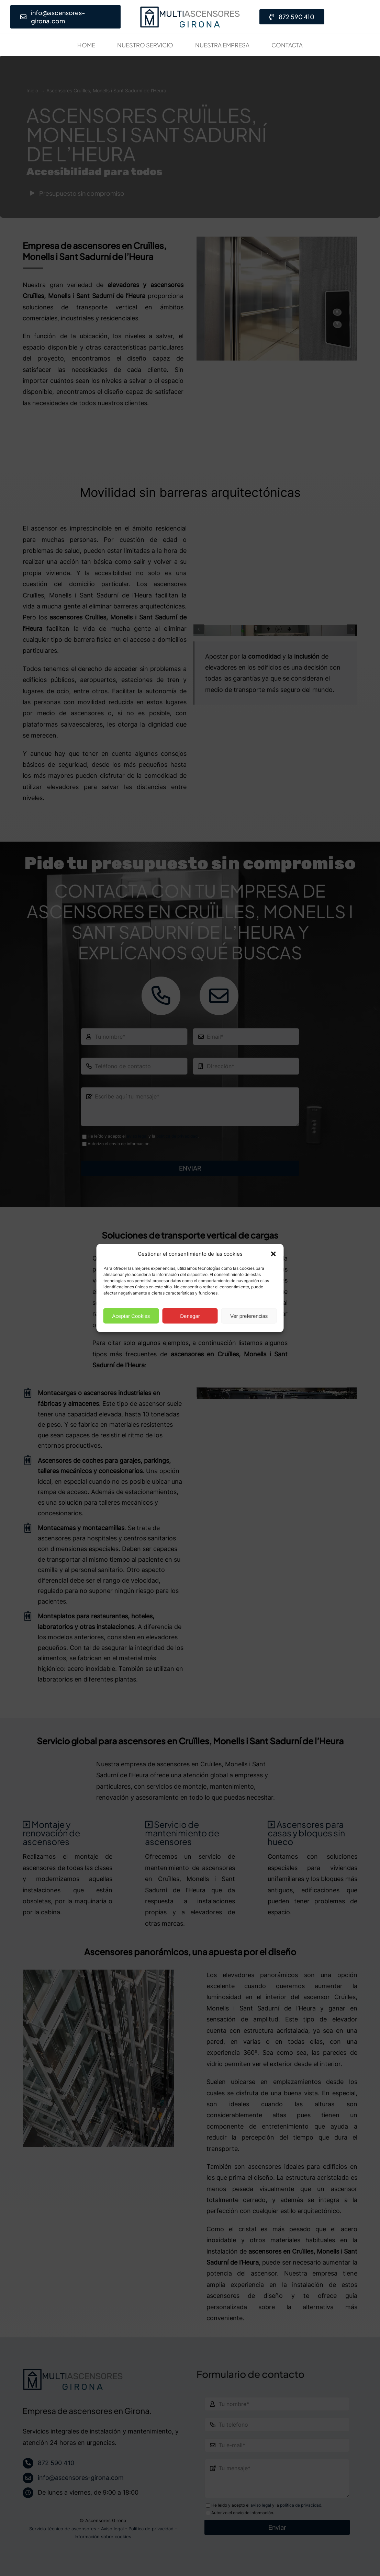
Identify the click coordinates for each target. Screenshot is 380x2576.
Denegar (190, 1316)
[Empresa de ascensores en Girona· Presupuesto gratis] (190, 8)
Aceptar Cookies (131, 1316)
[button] (273, 1253)
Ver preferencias (249, 1316)
